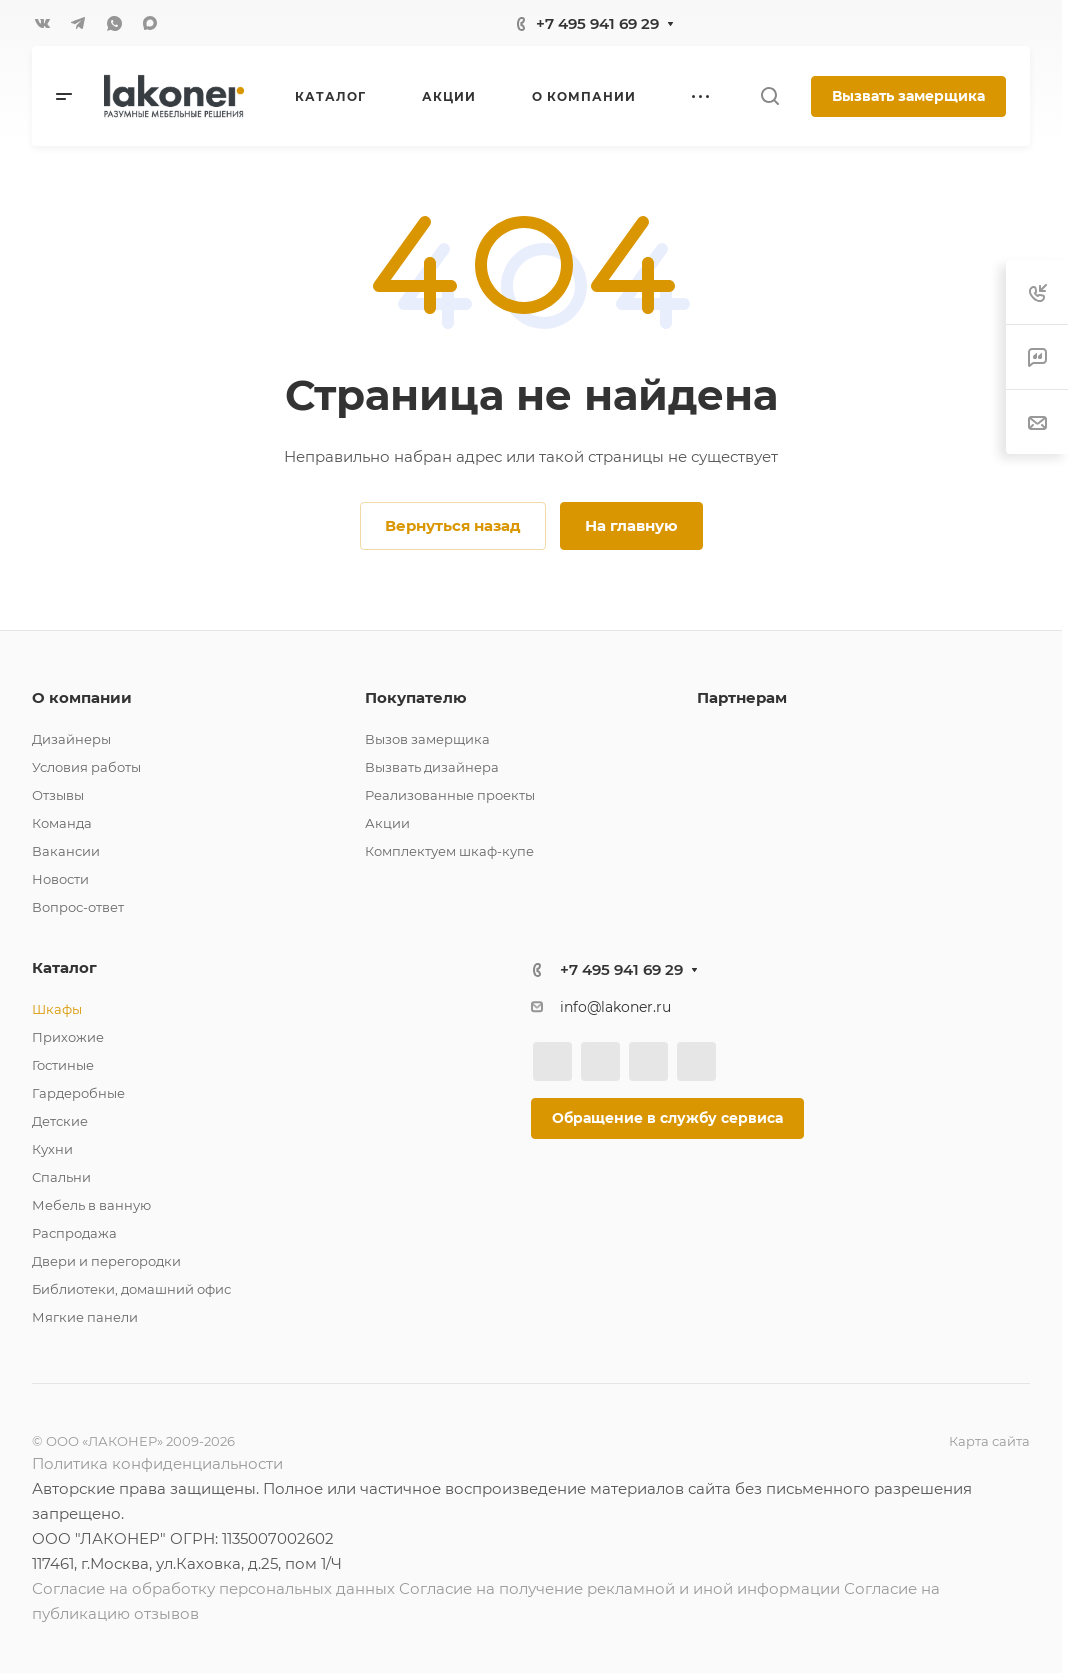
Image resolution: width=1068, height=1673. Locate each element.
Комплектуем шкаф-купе (449, 851)
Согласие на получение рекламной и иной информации (619, 1588)
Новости (60, 879)
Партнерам (742, 697)
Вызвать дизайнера (432, 767)
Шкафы (57, 1009)
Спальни (61, 1177)
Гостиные (63, 1065)
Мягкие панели (85, 1317)
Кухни (52, 1149)
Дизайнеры (71, 739)
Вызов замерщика (427, 739)
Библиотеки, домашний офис (131, 1289)
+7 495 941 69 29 (597, 23)
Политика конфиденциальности (157, 1463)
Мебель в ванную (91, 1205)
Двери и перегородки (106, 1261)
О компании (82, 697)
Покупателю (416, 697)
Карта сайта (989, 1441)
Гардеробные (78, 1093)
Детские (60, 1121)
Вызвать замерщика (908, 96)
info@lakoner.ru (615, 1007)
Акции (387, 823)
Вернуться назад (453, 525)
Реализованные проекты (450, 795)
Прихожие (68, 1037)
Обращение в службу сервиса (667, 1118)
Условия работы (86, 767)
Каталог (64, 967)
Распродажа (74, 1233)
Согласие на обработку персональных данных (213, 1588)
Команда (62, 823)
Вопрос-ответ (78, 907)
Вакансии (66, 851)
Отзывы (58, 795)
